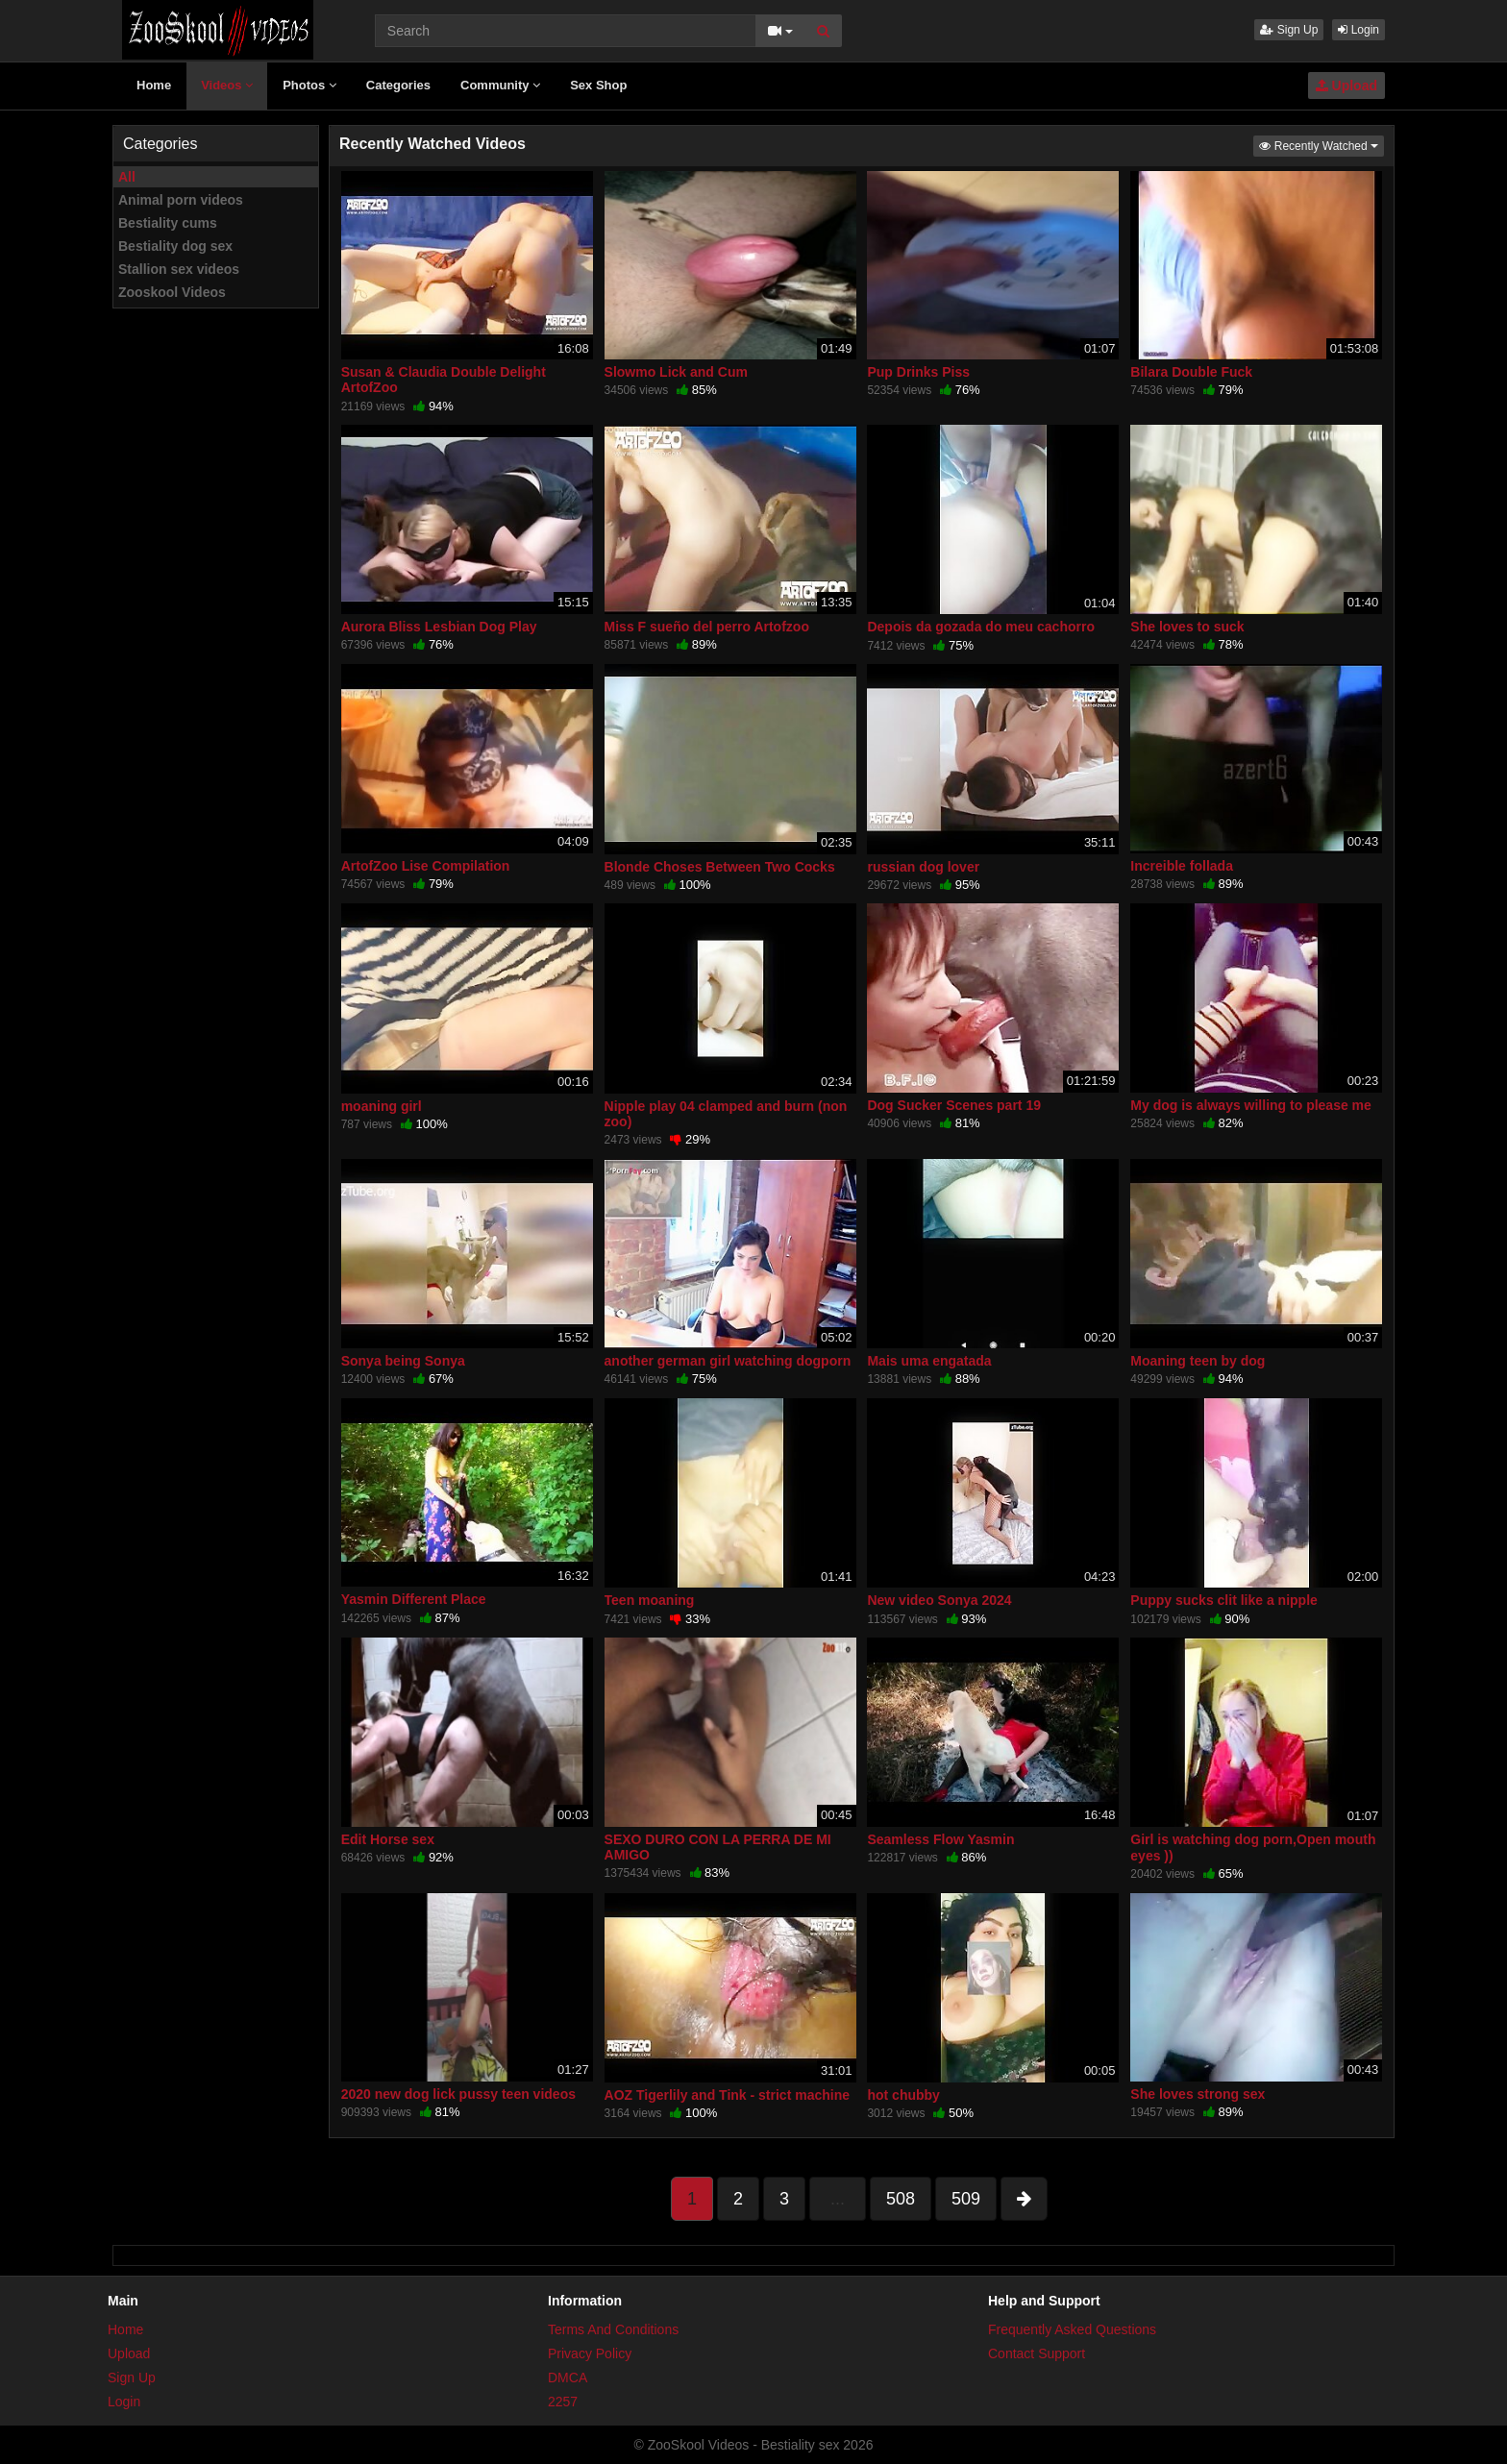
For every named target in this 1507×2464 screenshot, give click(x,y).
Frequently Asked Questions (1072, 2329)
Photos (309, 85)
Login (1358, 30)
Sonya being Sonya (403, 1360)
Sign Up (1289, 30)
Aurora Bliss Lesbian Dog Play (439, 626)
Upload (1346, 85)
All (127, 177)
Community (500, 85)
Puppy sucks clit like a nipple (1224, 1600)
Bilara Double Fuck (1191, 372)
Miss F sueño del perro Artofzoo (707, 626)
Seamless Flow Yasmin (940, 1839)
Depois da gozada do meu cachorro (981, 626)
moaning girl (381, 1106)
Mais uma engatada (929, 1360)
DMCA (567, 2377)
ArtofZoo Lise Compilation (425, 866)
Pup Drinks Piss (918, 372)
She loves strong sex (1197, 2094)
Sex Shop (598, 85)
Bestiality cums (167, 223)
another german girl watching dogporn (728, 1360)
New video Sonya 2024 (939, 1600)
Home (153, 85)
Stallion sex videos (178, 269)
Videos (227, 85)
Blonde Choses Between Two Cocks (720, 867)
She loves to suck (1187, 626)
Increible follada (1181, 866)
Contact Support (1036, 2353)
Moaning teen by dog (1197, 1360)
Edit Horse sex (387, 1839)
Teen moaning (650, 1600)
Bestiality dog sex (175, 246)
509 (965, 2198)
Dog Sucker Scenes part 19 (954, 1105)
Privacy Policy (589, 2353)
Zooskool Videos (172, 292)
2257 (563, 2401)
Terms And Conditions (613, 2329)
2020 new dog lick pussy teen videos (458, 2094)
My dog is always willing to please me (1250, 1105)
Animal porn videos (180, 200)
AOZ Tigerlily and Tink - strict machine (727, 2095)
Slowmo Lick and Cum (676, 372)
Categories (398, 85)
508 (900, 2198)
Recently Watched (1321, 144)
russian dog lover (923, 867)
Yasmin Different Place (413, 1599)
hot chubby (903, 2095)
